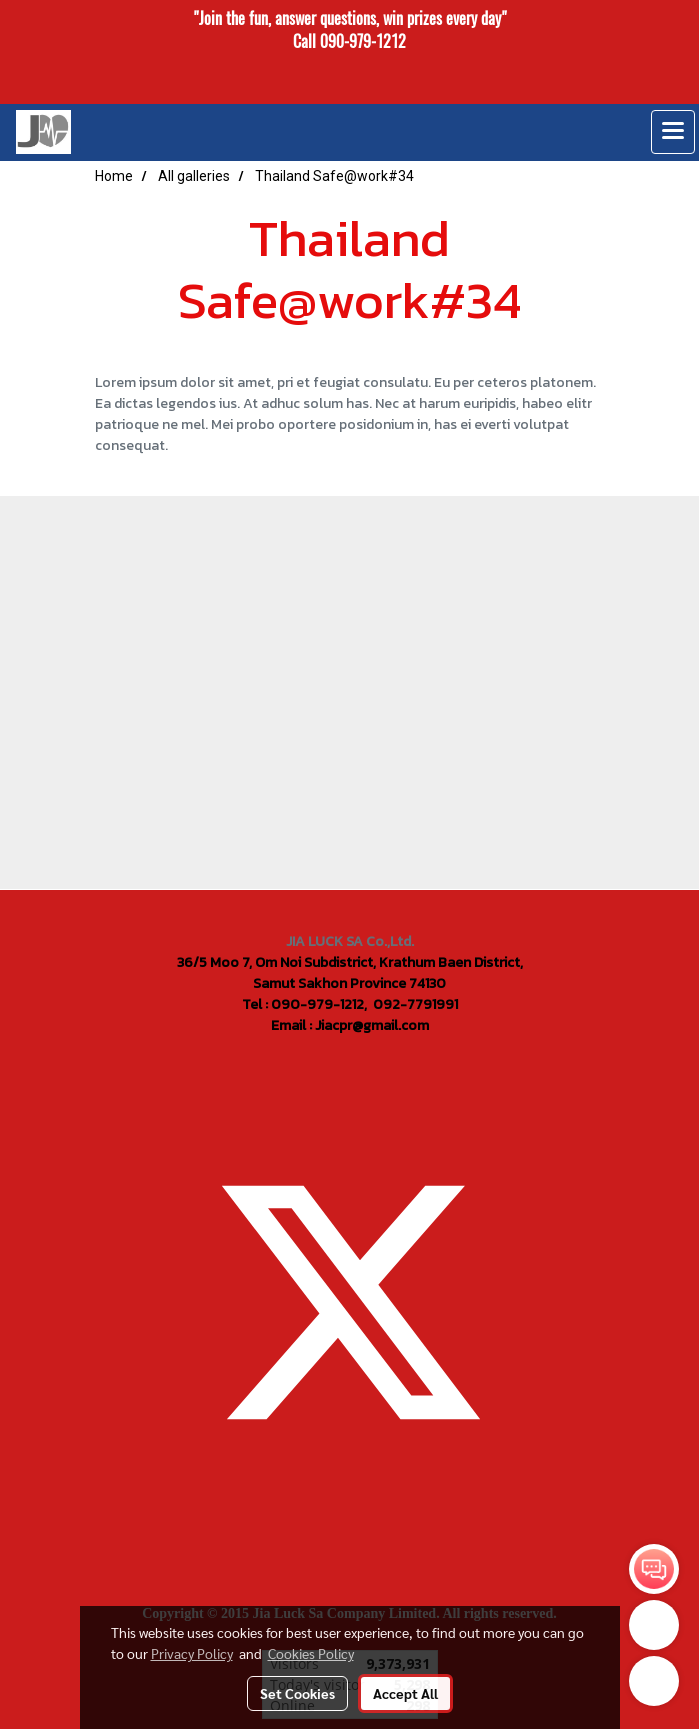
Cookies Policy (311, 1653)
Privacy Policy (192, 1653)
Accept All (405, 1693)
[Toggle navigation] (673, 132)
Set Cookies (297, 1693)
